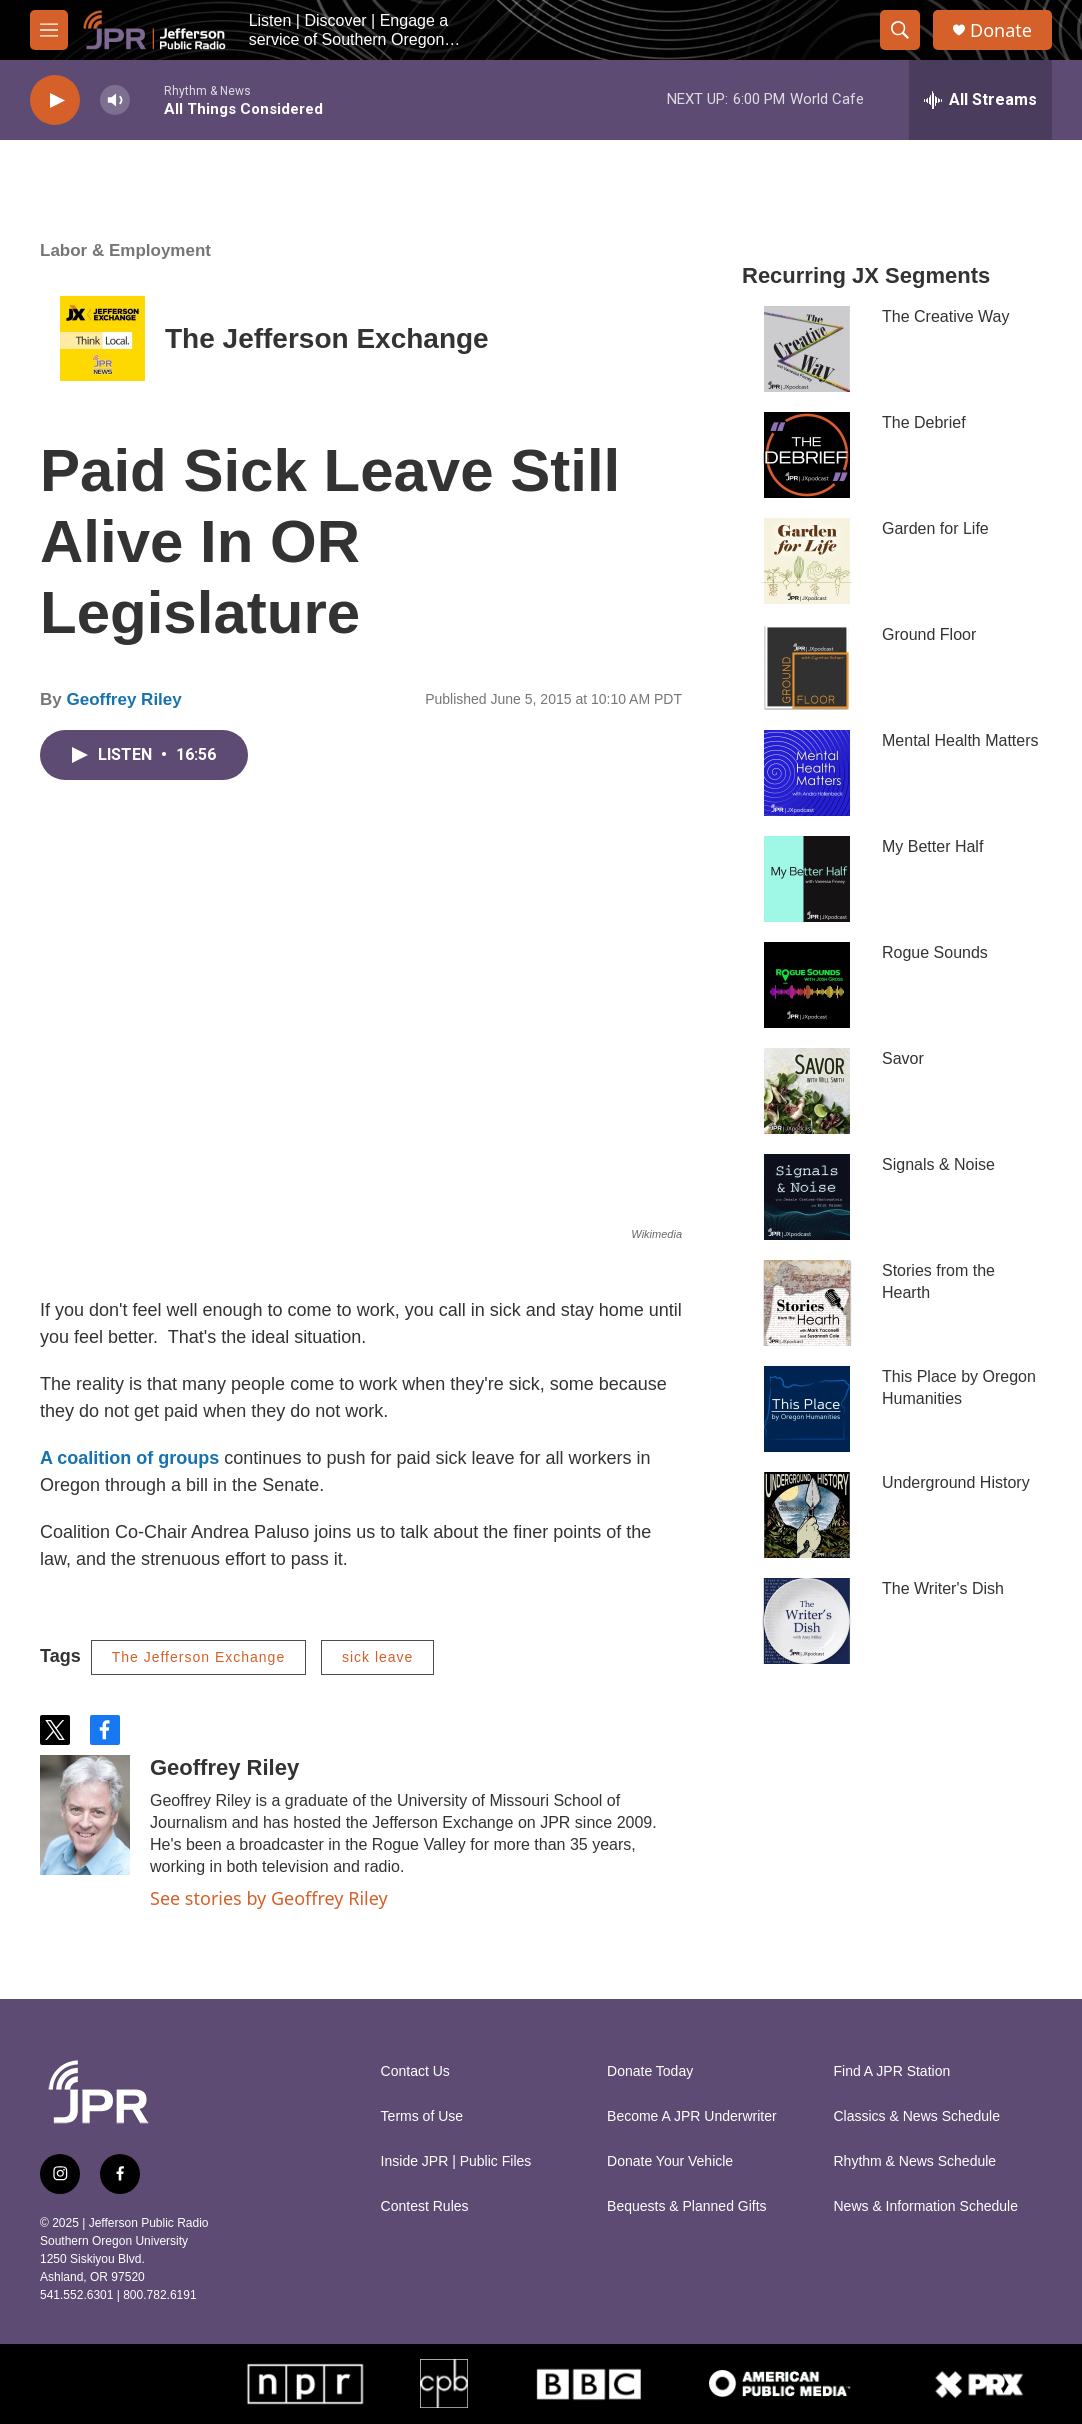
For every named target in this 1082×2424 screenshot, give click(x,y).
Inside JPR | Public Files (456, 2161)
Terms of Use (422, 2116)
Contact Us (415, 2071)
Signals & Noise (938, 1164)
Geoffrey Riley (123, 699)
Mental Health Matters (960, 740)
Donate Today (650, 2071)
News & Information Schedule (926, 2206)
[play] (55, 100)
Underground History (956, 1482)
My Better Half (932, 846)
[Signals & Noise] (807, 1197)
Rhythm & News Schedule (915, 2161)
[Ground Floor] (807, 667)
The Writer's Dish (943, 1588)
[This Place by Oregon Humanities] (807, 1409)
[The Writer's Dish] (807, 1621)
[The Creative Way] (807, 349)
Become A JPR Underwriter (692, 2116)
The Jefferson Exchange (327, 338)
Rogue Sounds (935, 952)
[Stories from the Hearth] (807, 1303)
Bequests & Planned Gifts (687, 2206)
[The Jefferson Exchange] (102, 338)
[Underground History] (807, 1515)
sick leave (377, 1657)
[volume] (115, 100)
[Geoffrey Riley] (85, 1815)
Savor (903, 1058)
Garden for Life (935, 528)
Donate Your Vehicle (670, 2161)
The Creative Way (945, 316)
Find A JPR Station (892, 2071)
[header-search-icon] (900, 30)
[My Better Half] (807, 879)
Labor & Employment (125, 250)
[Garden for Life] (807, 561)
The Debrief (924, 422)
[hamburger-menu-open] (49, 30)
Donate (1001, 30)
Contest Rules (425, 2206)
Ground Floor (929, 634)
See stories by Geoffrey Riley (269, 1898)
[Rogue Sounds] (807, 985)
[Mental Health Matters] (807, 773)
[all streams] (980, 100)
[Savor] (807, 1091)
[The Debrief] (807, 455)
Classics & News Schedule (917, 2116)
